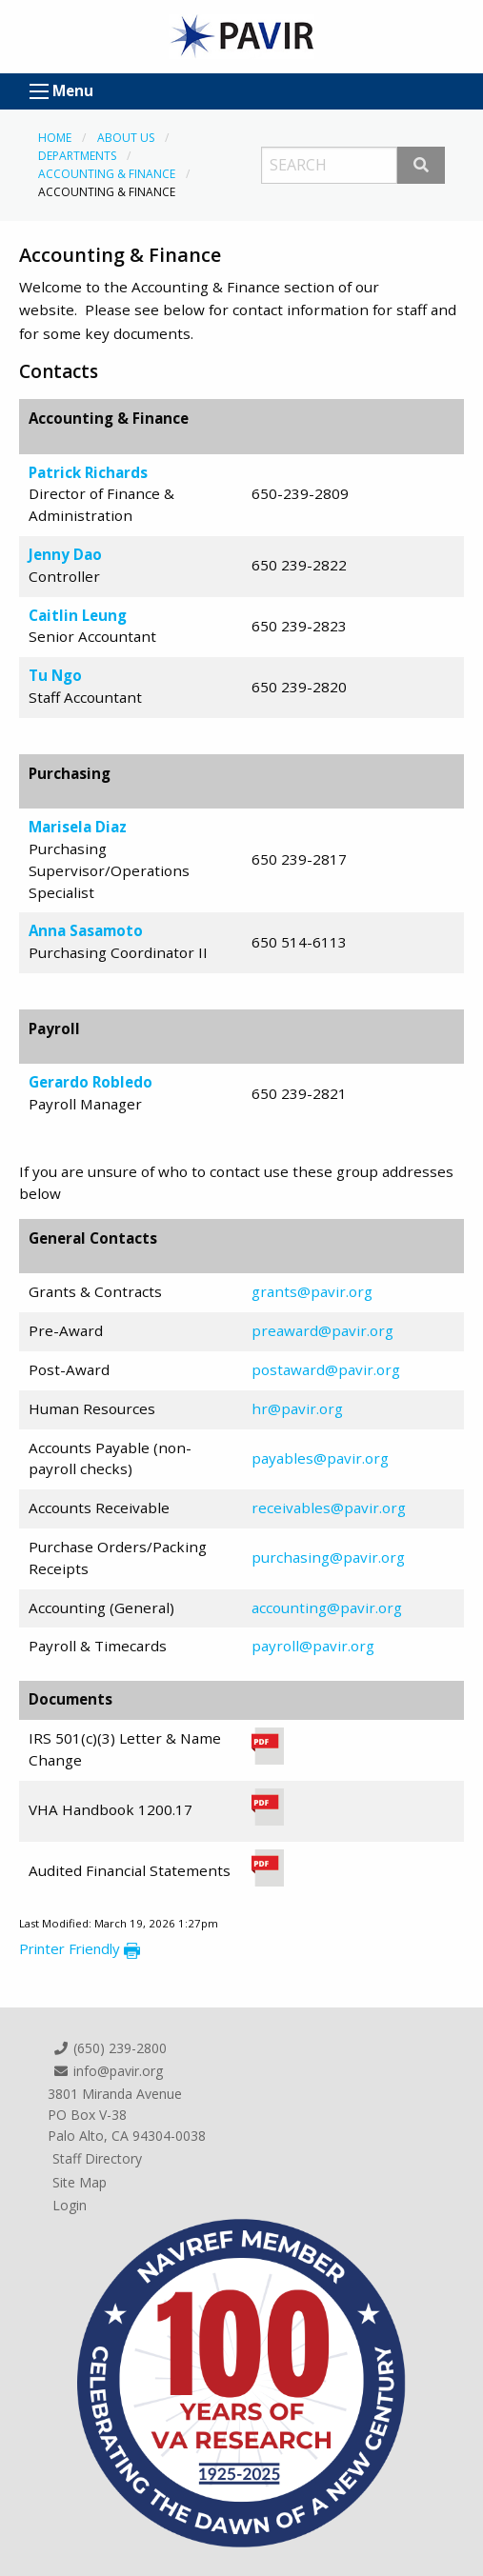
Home (54, 138)
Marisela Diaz (78, 826)
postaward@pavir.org (326, 1369)
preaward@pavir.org (322, 1330)
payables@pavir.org (320, 1458)
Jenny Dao (65, 554)
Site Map (79, 2182)
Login (69, 2205)
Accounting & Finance (106, 174)
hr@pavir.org (297, 1408)
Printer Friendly (79, 1948)
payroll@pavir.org (313, 1645)
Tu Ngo (55, 675)
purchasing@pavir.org (328, 1557)
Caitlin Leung (78, 615)
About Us (125, 138)
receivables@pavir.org (329, 1507)
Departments (77, 156)
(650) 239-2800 (109, 2048)
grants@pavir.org (312, 1291)
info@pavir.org (107, 2071)
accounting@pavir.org (327, 1607)
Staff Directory (97, 2158)
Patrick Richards (88, 472)
